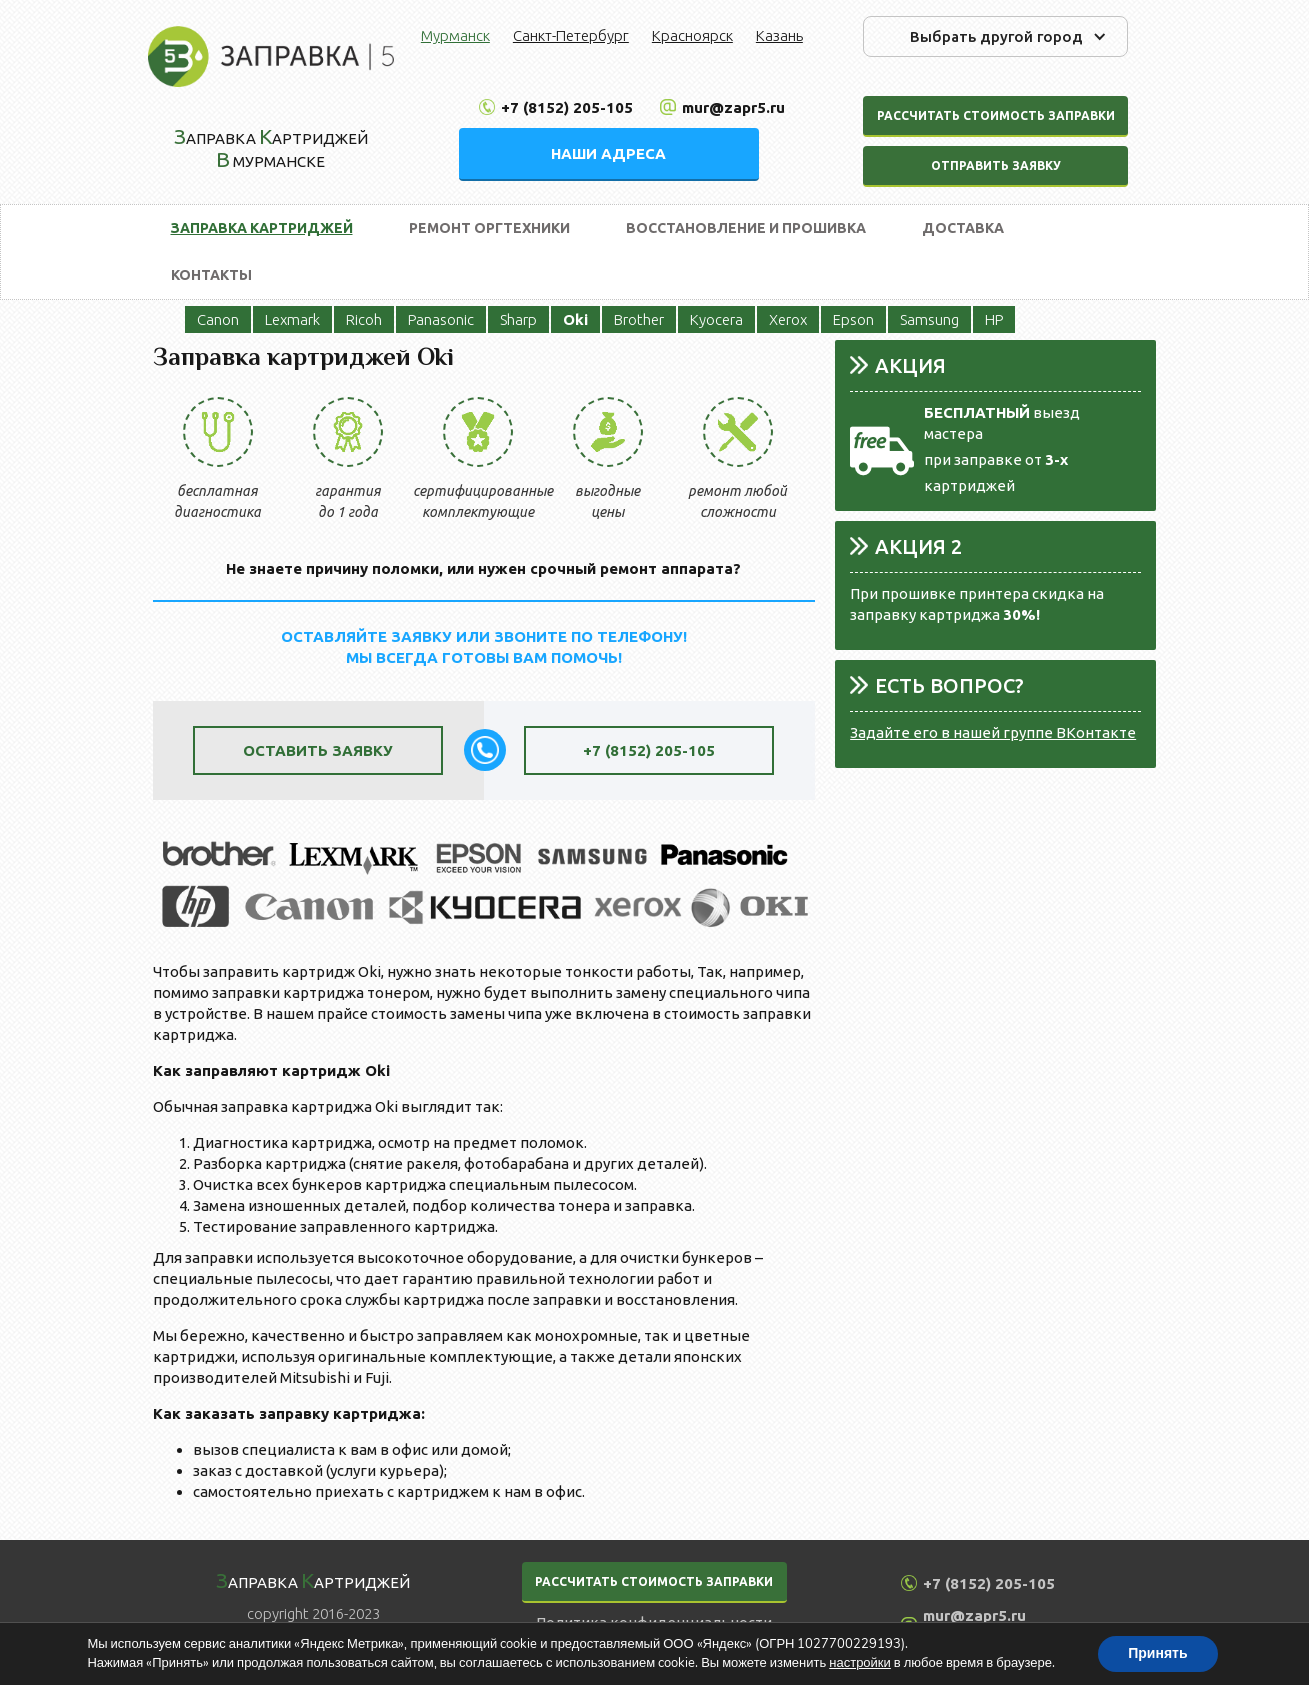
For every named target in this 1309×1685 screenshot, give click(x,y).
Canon (218, 319)
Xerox (788, 319)
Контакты (211, 275)
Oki (575, 319)
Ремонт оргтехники (489, 228)
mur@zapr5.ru (733, 107)
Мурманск (455, 35)
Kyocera (716, 319)
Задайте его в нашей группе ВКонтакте (993, 732)
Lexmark (292, 319)
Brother (639, 319)
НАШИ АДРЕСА (608, 153)
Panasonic (441, 319)
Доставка (963, 228)
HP (994, 319)
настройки (860, 1663)
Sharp (518, 319)
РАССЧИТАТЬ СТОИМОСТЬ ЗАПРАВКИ (654, 1581)
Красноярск (692, 35)
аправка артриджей (313, 1580)
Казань (779, 35)
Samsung (929, 319)
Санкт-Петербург (571, 35)
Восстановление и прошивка (746, 228)
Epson (853, 319)
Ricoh (364, 319)
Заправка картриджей (262, 228)
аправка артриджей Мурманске (271, 147)
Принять (1157, 1653)
